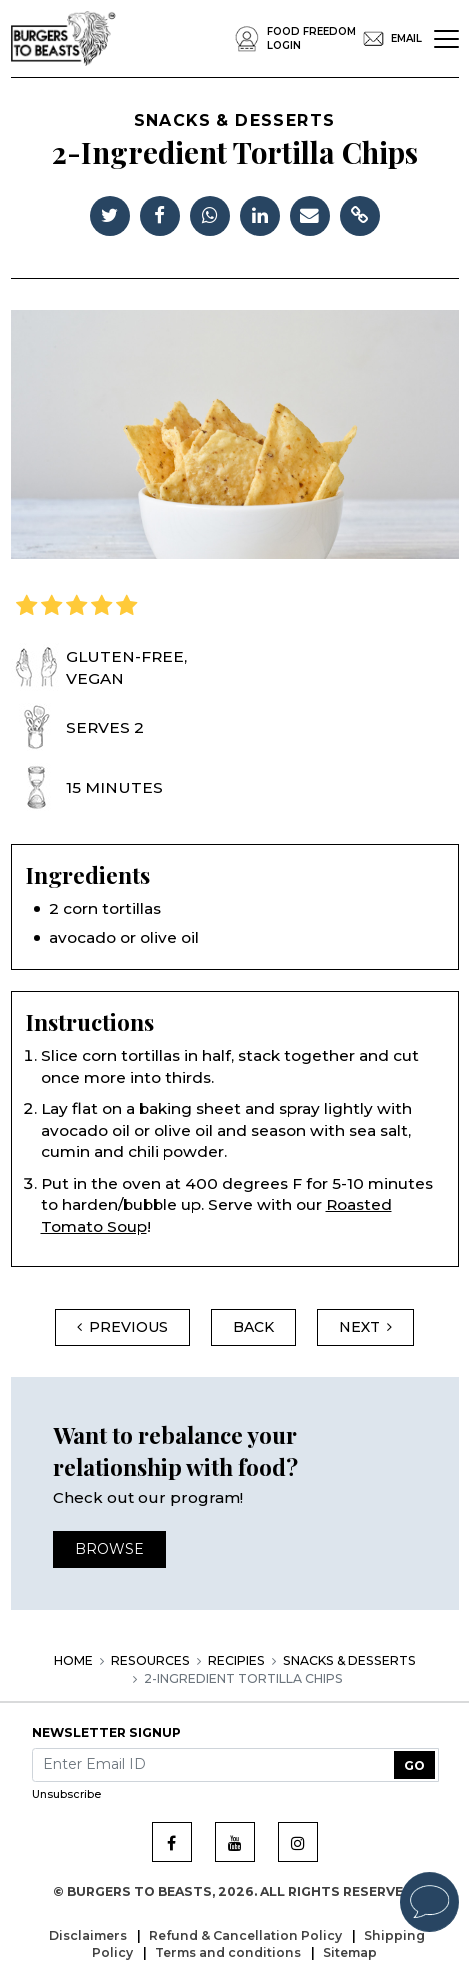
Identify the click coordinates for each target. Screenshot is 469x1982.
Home (73, 1660)
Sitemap (350, 1952)
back (253, 1327)
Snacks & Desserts (349, 1660)
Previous (122, 1327)
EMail (389, 39)
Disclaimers (89, 1935)
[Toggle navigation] (446, 39)
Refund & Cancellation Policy (247, 1935)
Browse (109, 1549)
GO (414, 1765)
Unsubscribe (66, 1794)
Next (365, 1327)
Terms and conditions (229, 1952)
